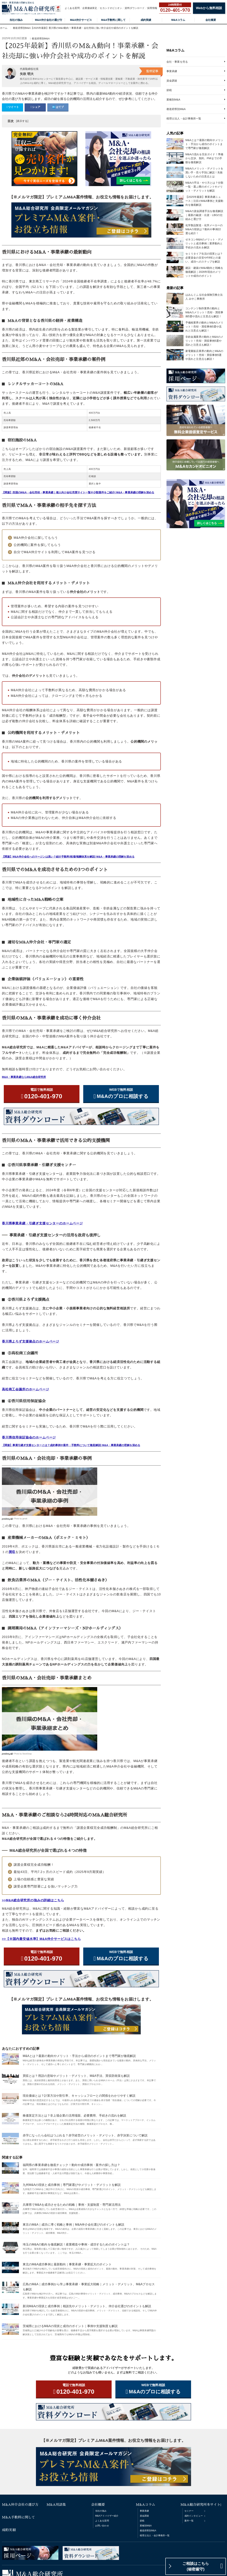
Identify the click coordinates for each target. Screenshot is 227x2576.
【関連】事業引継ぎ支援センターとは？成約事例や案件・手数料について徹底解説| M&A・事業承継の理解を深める (71, 1445)
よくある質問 (72, 8)
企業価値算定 (89, 8)
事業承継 (171, 71)
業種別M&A (173, 99)
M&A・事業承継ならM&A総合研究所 (24, 1076)
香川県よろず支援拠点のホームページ (30, 1341)
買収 (12, 1552)
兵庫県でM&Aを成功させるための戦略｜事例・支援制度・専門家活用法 (72, 2204)
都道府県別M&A (41, 38)
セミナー (189, 2511)
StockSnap (27, 1754)
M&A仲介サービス (81, 19)
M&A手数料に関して (113, 19)
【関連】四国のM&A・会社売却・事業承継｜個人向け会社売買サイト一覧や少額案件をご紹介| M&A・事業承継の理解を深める (78, 492)
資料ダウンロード (135, 8)
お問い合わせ (102, 2525)
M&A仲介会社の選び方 (48, 19)
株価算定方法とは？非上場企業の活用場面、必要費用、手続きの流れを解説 (74, 2115)
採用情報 (152, 8)
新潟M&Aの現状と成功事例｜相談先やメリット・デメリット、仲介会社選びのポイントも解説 (87, 2306)
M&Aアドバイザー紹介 (106, 2515)
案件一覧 (189, 2520)
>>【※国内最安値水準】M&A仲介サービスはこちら (41, 1939)
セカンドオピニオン (111, 8)
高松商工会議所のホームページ (25, 1389)
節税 (169, 90)
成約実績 (146, 19)
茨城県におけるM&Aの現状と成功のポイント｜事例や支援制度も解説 (70, 2326)
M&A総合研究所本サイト (200, 2504)
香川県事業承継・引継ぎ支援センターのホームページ (42, 1223)
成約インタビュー (193, 2515)
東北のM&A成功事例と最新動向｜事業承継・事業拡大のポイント (67, 2264)
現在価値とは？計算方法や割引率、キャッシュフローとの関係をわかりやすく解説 (79, 2095)
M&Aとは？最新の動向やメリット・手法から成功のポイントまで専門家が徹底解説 (79, 2056)
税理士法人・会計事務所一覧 (183, 118)
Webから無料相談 (209, 8)
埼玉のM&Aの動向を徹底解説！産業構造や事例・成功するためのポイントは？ (76, 2244)
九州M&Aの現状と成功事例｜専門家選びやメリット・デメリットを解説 (72, 2184)
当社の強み (16, 19)
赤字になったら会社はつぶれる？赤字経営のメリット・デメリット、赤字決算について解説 (85, 2135)
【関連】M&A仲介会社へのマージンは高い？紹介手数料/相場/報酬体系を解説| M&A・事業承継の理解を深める (68, 856)
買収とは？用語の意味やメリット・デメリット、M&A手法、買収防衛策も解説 (76, 2075)
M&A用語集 (56, 2504)
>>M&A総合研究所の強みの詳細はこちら (33, 1900)
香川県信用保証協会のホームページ (29, 1437)
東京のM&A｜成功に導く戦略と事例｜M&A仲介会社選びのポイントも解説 (73, 2224)
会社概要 (210, 19)
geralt (24, 1519)
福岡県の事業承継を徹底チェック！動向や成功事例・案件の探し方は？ (71, 2165)
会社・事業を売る (177, 61)
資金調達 (171, 80)
